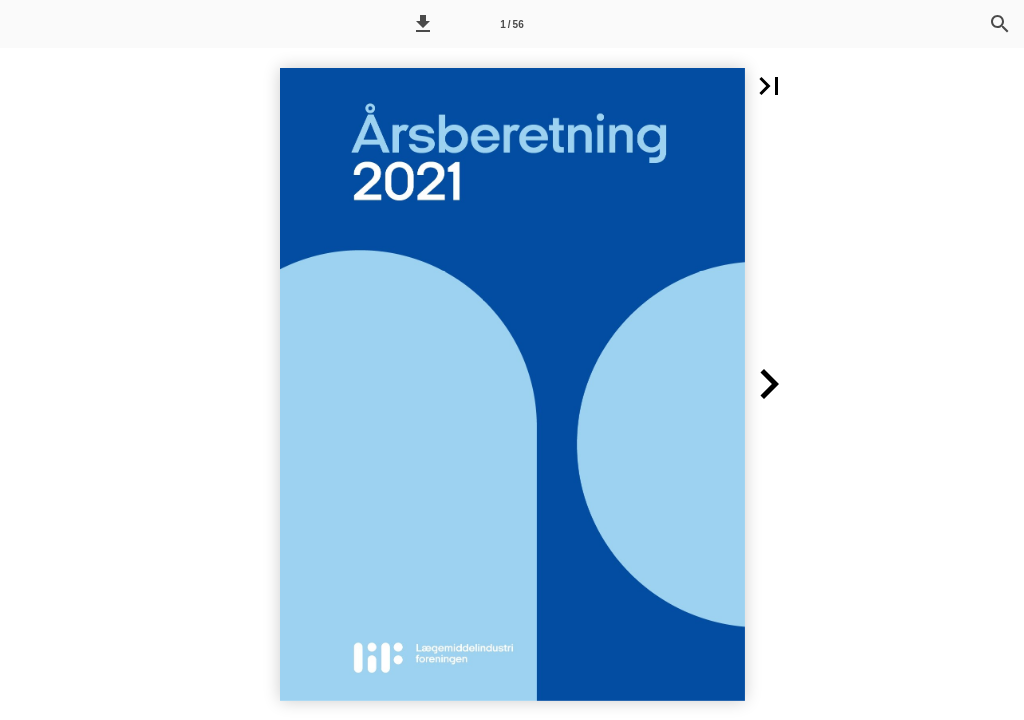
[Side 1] (512, 24)
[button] (423, 24)
